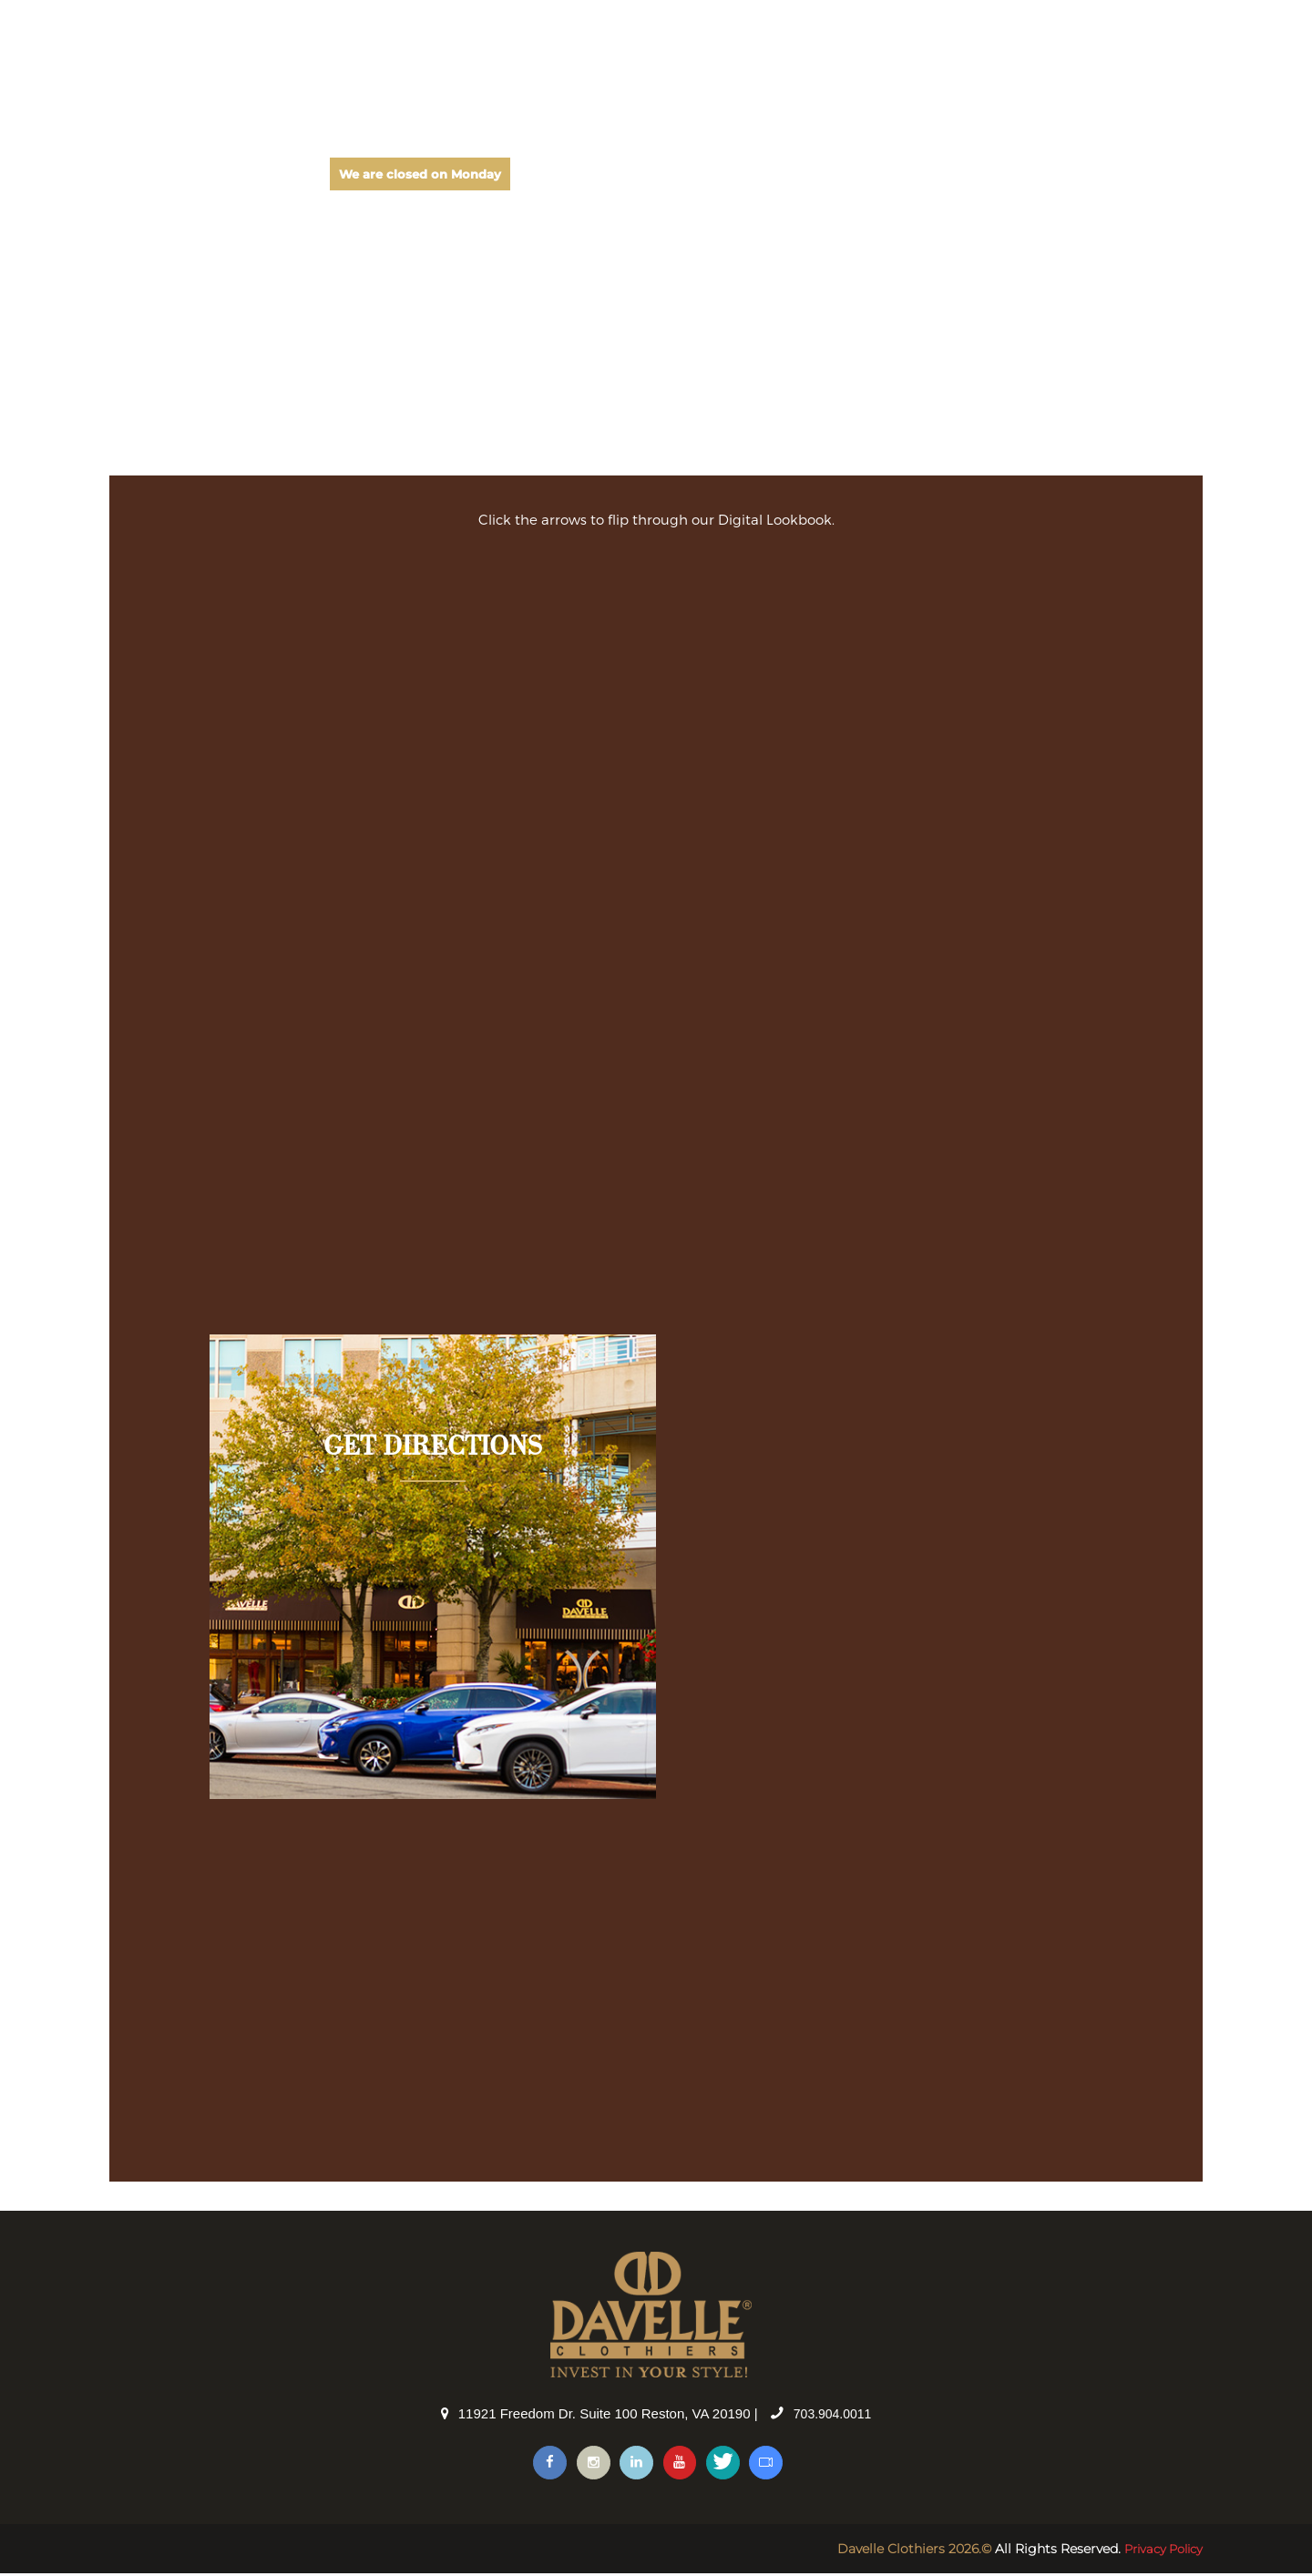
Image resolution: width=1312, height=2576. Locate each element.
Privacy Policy (1159, 2551)
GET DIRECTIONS (433, 1447)
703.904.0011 (833, 2413)
